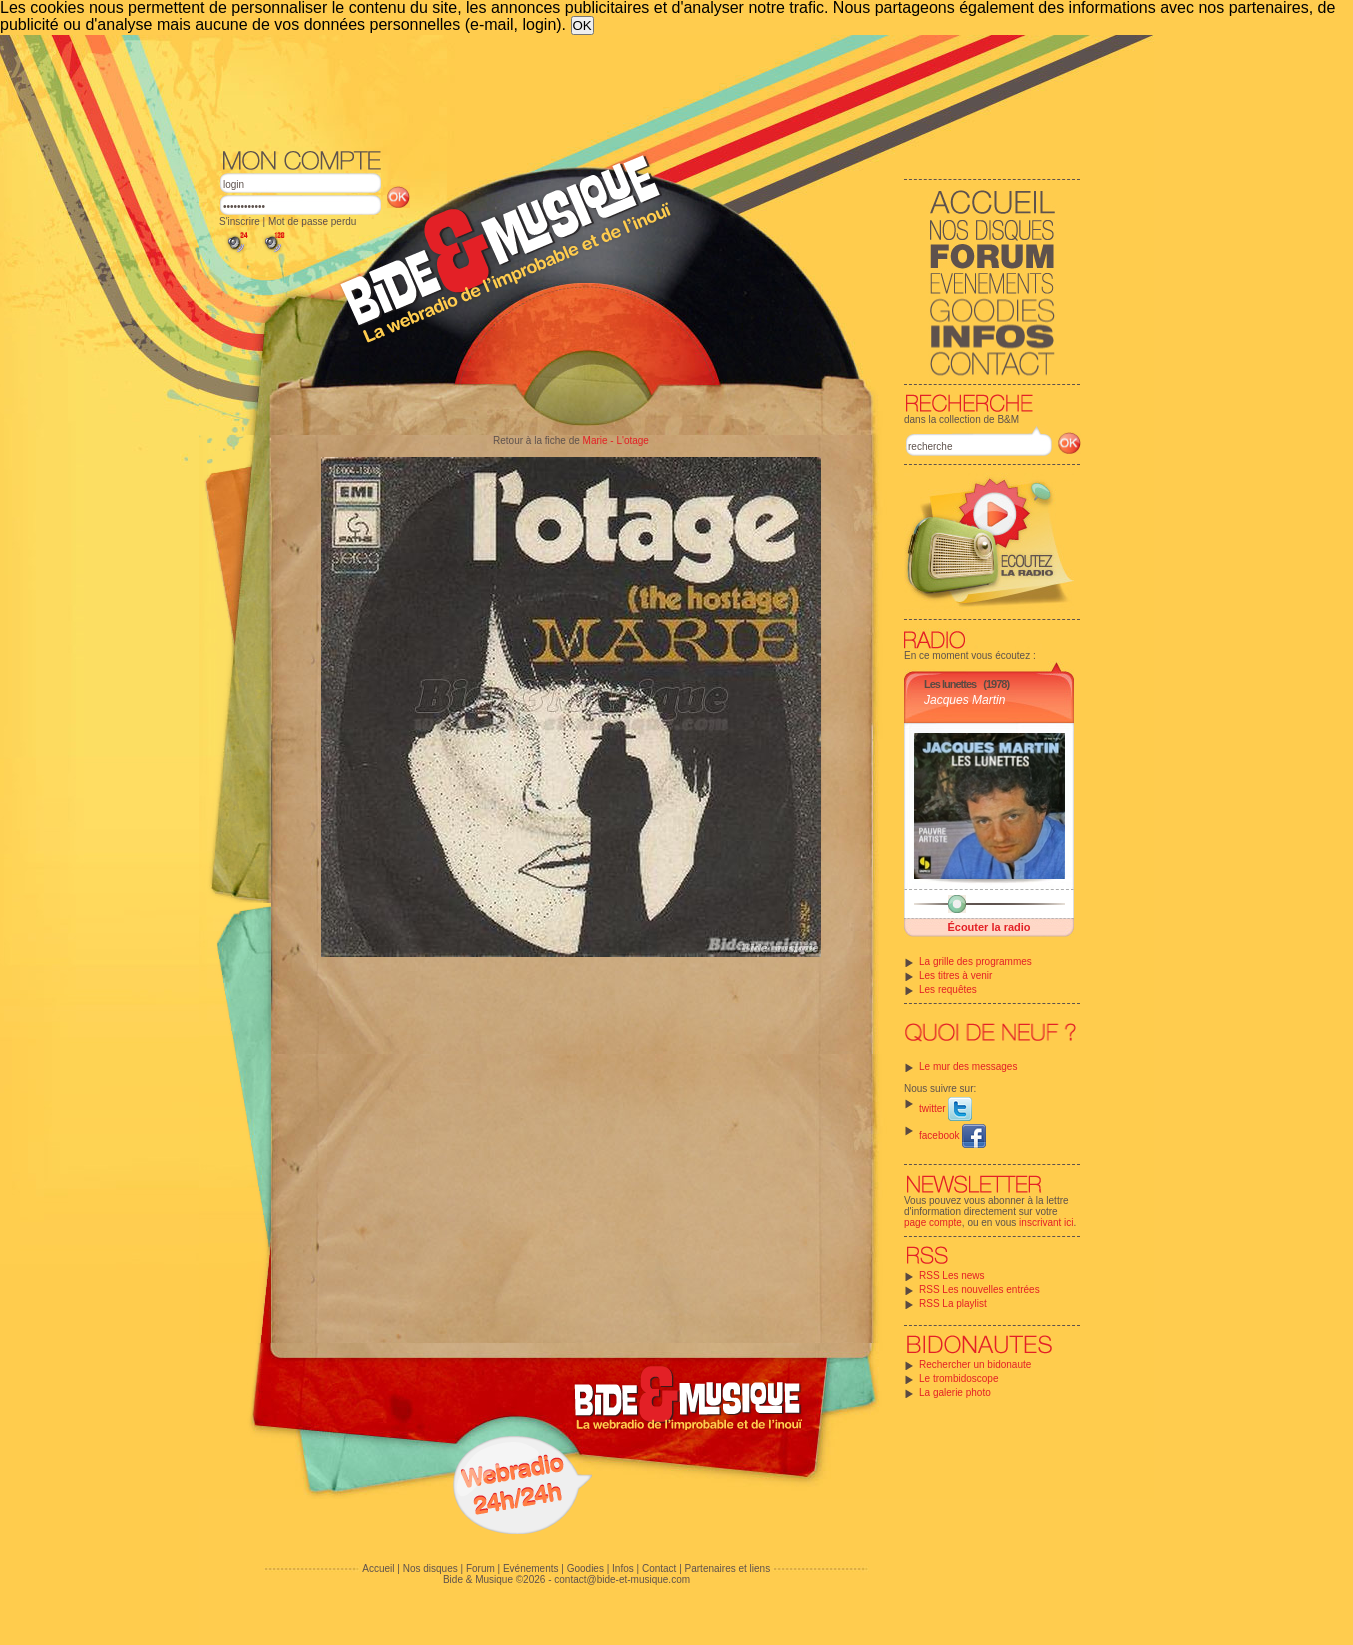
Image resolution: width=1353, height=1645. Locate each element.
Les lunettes (950, 684)
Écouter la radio (988, 927)
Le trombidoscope (959, 1378)
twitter (945, 1108)
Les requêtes (948, 989)
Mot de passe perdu (312, 221)
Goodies (585, 1568)
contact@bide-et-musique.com (622, 1579)
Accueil (378, 1568)
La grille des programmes (975, 961)
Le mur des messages (968, 1066)
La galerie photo (955, 1392)
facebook (952, 1135)
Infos (623, 1568)
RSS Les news (952, 1275)
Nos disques (430, 1568)
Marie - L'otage (616, 440)
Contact (659, 1568)
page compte (933, 1222)
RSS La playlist (953, 1303)
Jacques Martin (964, 700)
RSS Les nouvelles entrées (979, 1289)
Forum (480, 1568)
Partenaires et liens (728, 1568)
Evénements (531, 1568)
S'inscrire (239, 221)
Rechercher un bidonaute (975, 1364)
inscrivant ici (1046, 1222)
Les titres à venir (955, 975)
